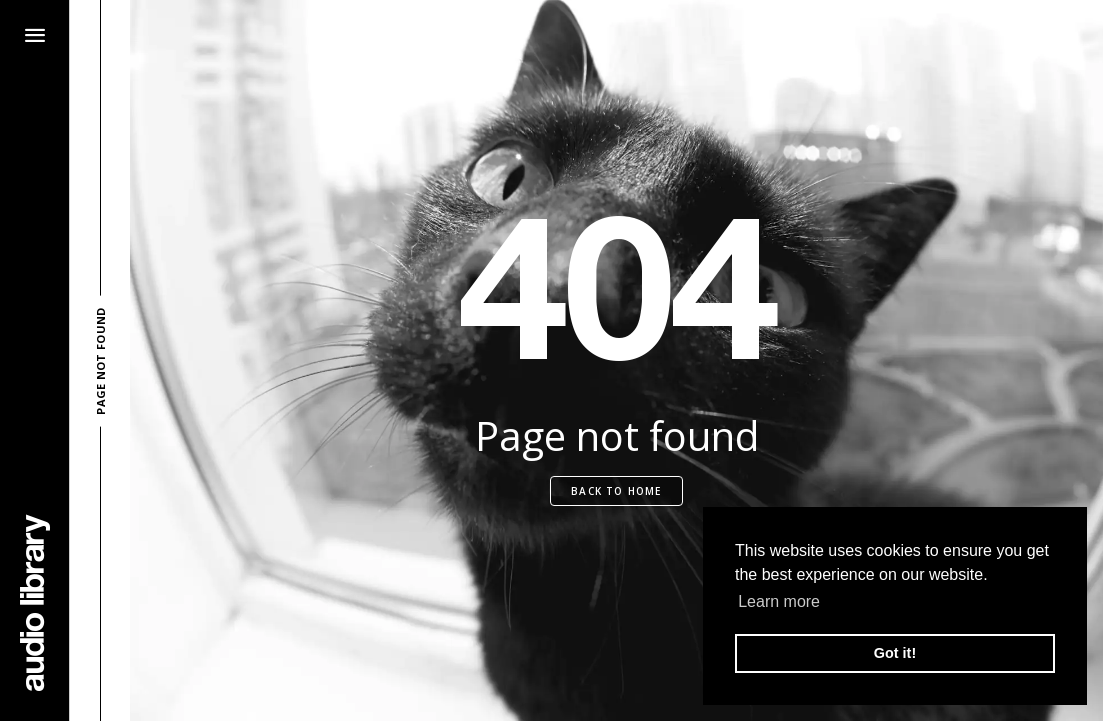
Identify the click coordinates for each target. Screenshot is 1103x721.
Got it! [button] (895, 653)
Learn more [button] (779, 601)
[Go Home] (35, 602)
